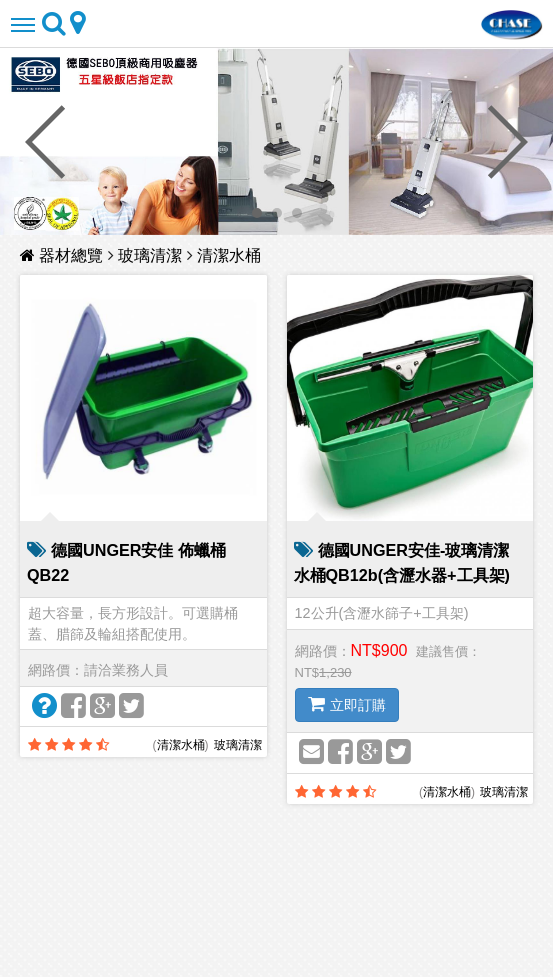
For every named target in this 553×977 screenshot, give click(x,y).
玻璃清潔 (150, 255)
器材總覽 (64, 255)
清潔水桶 (229, 255)
